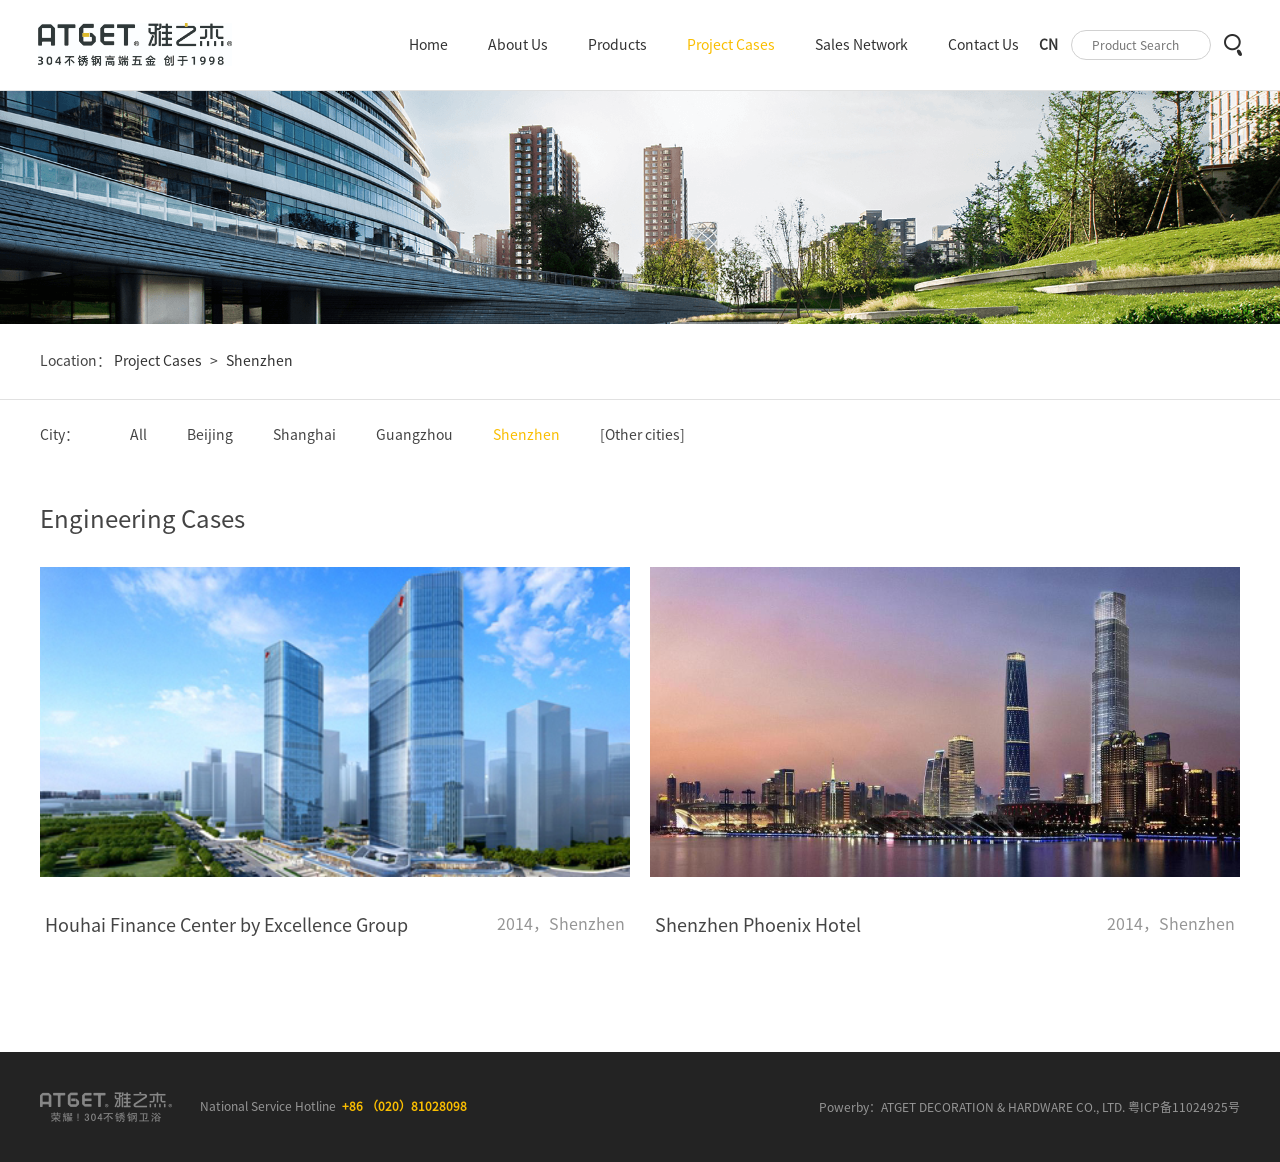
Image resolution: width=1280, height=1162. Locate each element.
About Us (518, 45)
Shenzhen (259, 361)
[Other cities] (642, 435)
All (138, 435)
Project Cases (731, 45)
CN (1048, 45)
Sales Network (861, 45)
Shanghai (304, 435)
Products (617, 45)
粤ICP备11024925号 (1184, 1107)
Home (428, 45)
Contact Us (983, 45)
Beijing (210, 435)
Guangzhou (414, 435)
